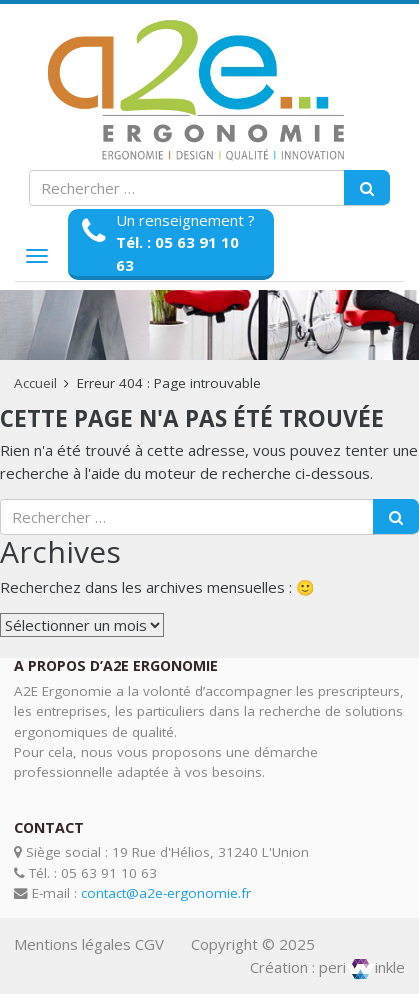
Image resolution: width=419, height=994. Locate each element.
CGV (149, 944)
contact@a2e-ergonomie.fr (166, 893)
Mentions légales (72, 944)
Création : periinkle (327, 967)
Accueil (35, 383)
